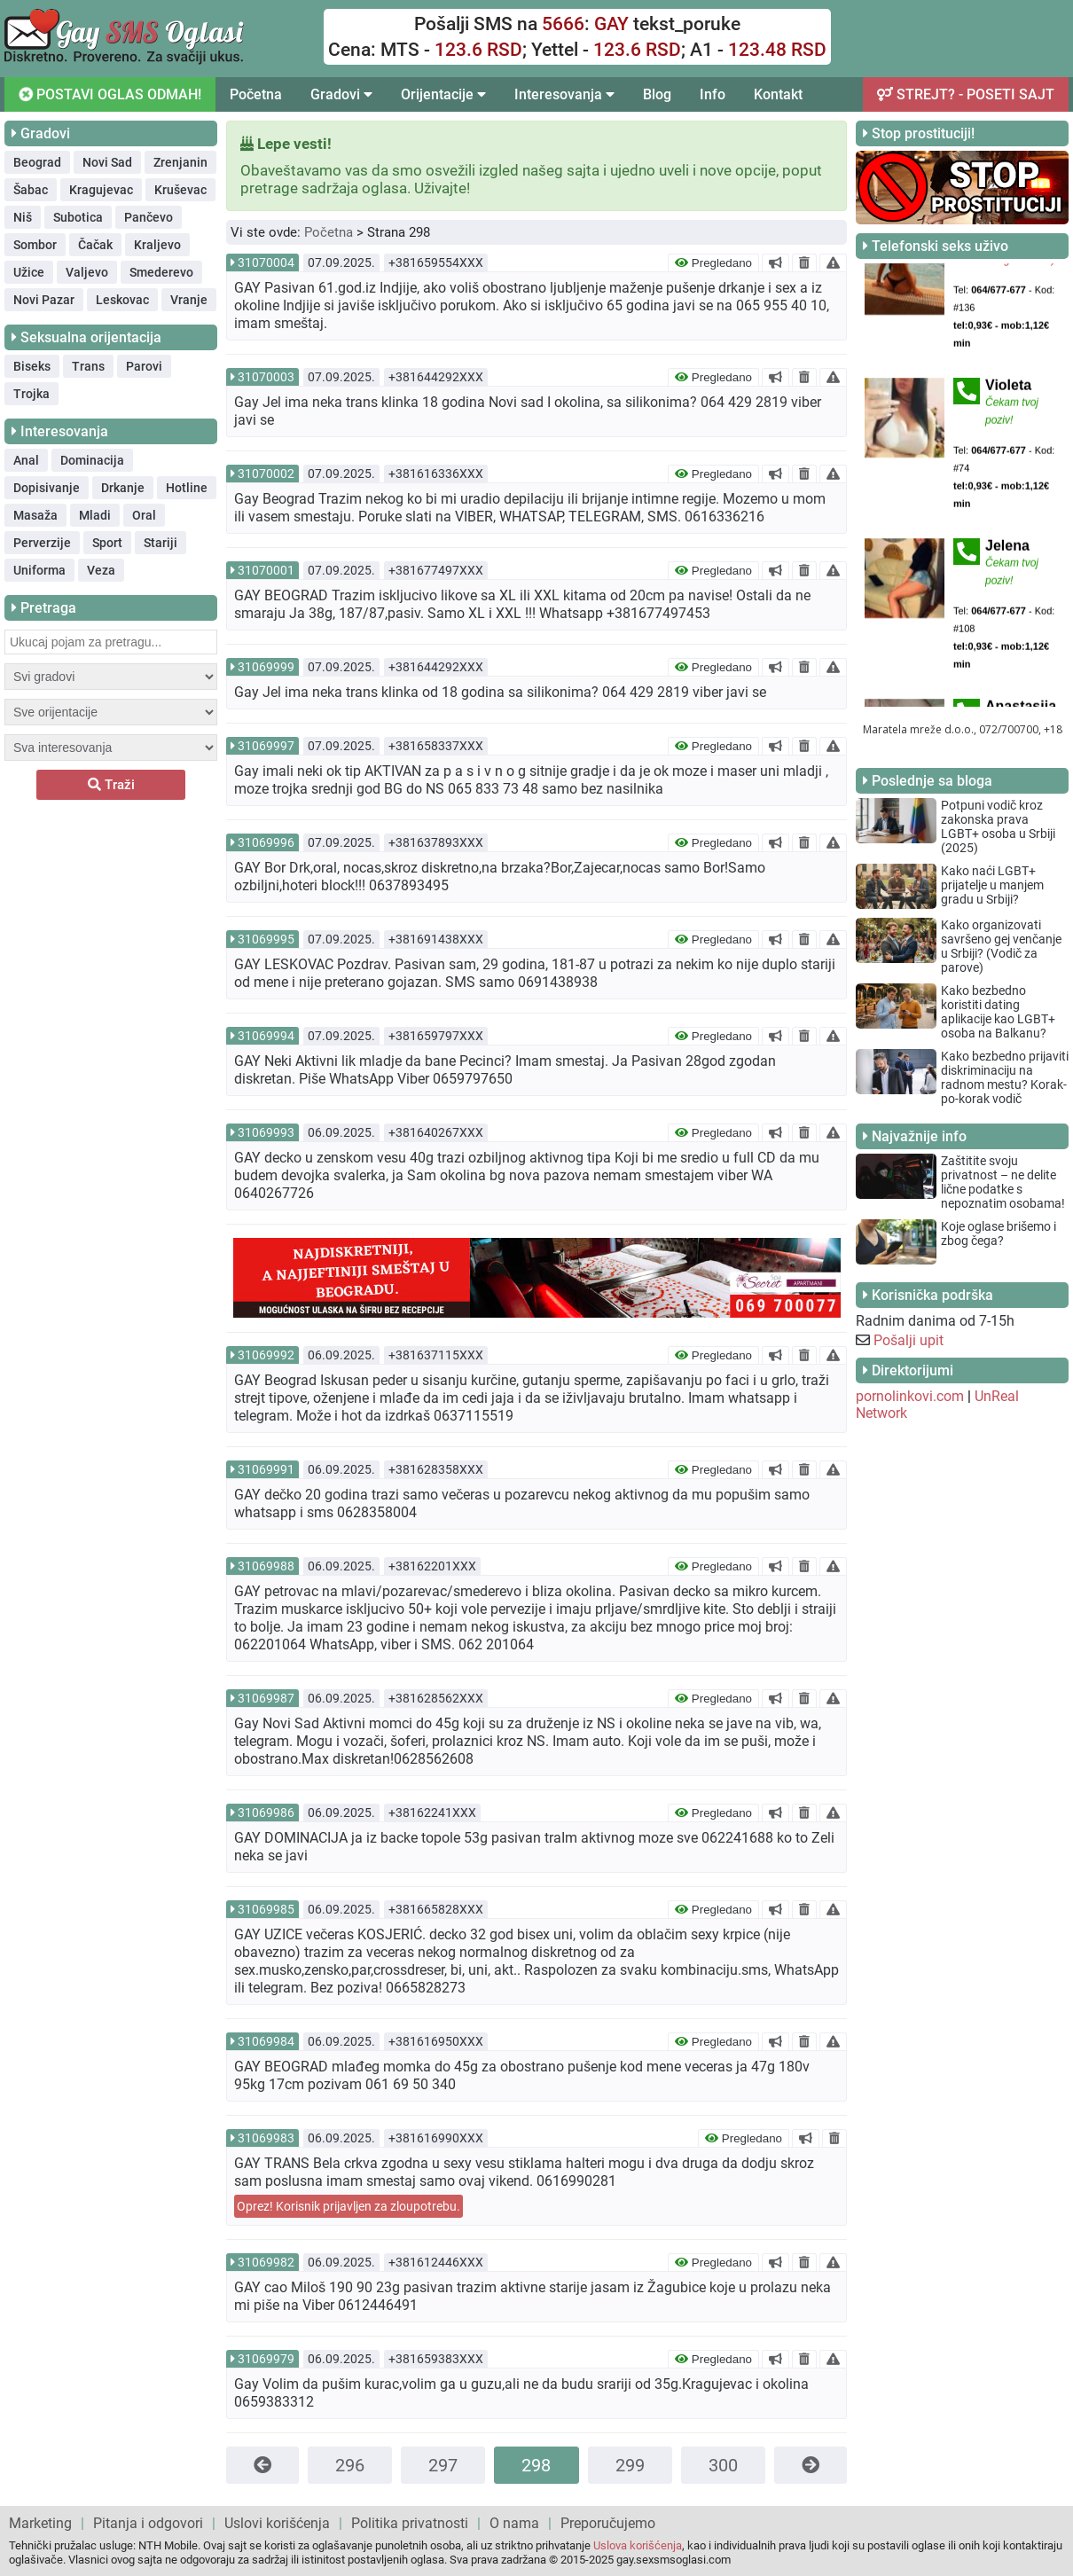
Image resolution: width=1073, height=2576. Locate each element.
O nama (514, 2523)
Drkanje (123, 488)
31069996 (266, 842)
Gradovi (341, 94)
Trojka (31, 394)
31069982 (266, 2262)
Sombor (35, 245)
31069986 (266, 1812)
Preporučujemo (607, 2523)
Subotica (78, 217)
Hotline (187, 488)
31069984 (266, 2041)
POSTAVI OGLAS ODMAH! (108, 93)
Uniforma (39, 570)
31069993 (266, 1132)
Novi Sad (107, 162)
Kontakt (778, 94)
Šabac (30, 190)
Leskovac (122, 300)
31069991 (266, 1469)
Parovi (144, 366)
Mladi (95, 515)
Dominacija (92, 460)
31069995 (266, 939)
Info (712, 94)
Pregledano (713, 263)
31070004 (266, 262)
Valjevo (87, 272)
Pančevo (148, 217)
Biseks (32, 366)
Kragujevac (101, 190)
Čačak (95, 245)
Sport (107, 543)
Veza (101, 570)
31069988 (266, 1566)
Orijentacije (443, 94)
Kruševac (180, 190)
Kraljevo (157, 245)
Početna (256, 94)
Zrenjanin (180, 162)
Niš (22, 217)
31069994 (266, 1036)
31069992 (266, 1355)
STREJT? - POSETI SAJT (965, 94)
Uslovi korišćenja (277, 2523)
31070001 (266, 570)
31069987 (266, 1698)
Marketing (40, 2523)
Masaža (35, 515)
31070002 (266, 473)
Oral (144, 515)
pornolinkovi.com (910, 1396)
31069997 (266, 746)
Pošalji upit (908, 1340)
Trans (88, 366)
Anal (26, 460)
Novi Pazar (43, 300)
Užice (28, 272)
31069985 (266, 1909)
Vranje (189, 300)
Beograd (37, 162)
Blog (657, 94)
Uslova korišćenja (637, 2545)
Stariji (160, 543)
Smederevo (161, 272)
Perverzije (42, 543)
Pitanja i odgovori (148, 2523)
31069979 (266, 2359)
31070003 (266, 377)
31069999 (266, 667)
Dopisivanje (46, 488)
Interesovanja (564, 94)
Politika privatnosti (409, 2523)
